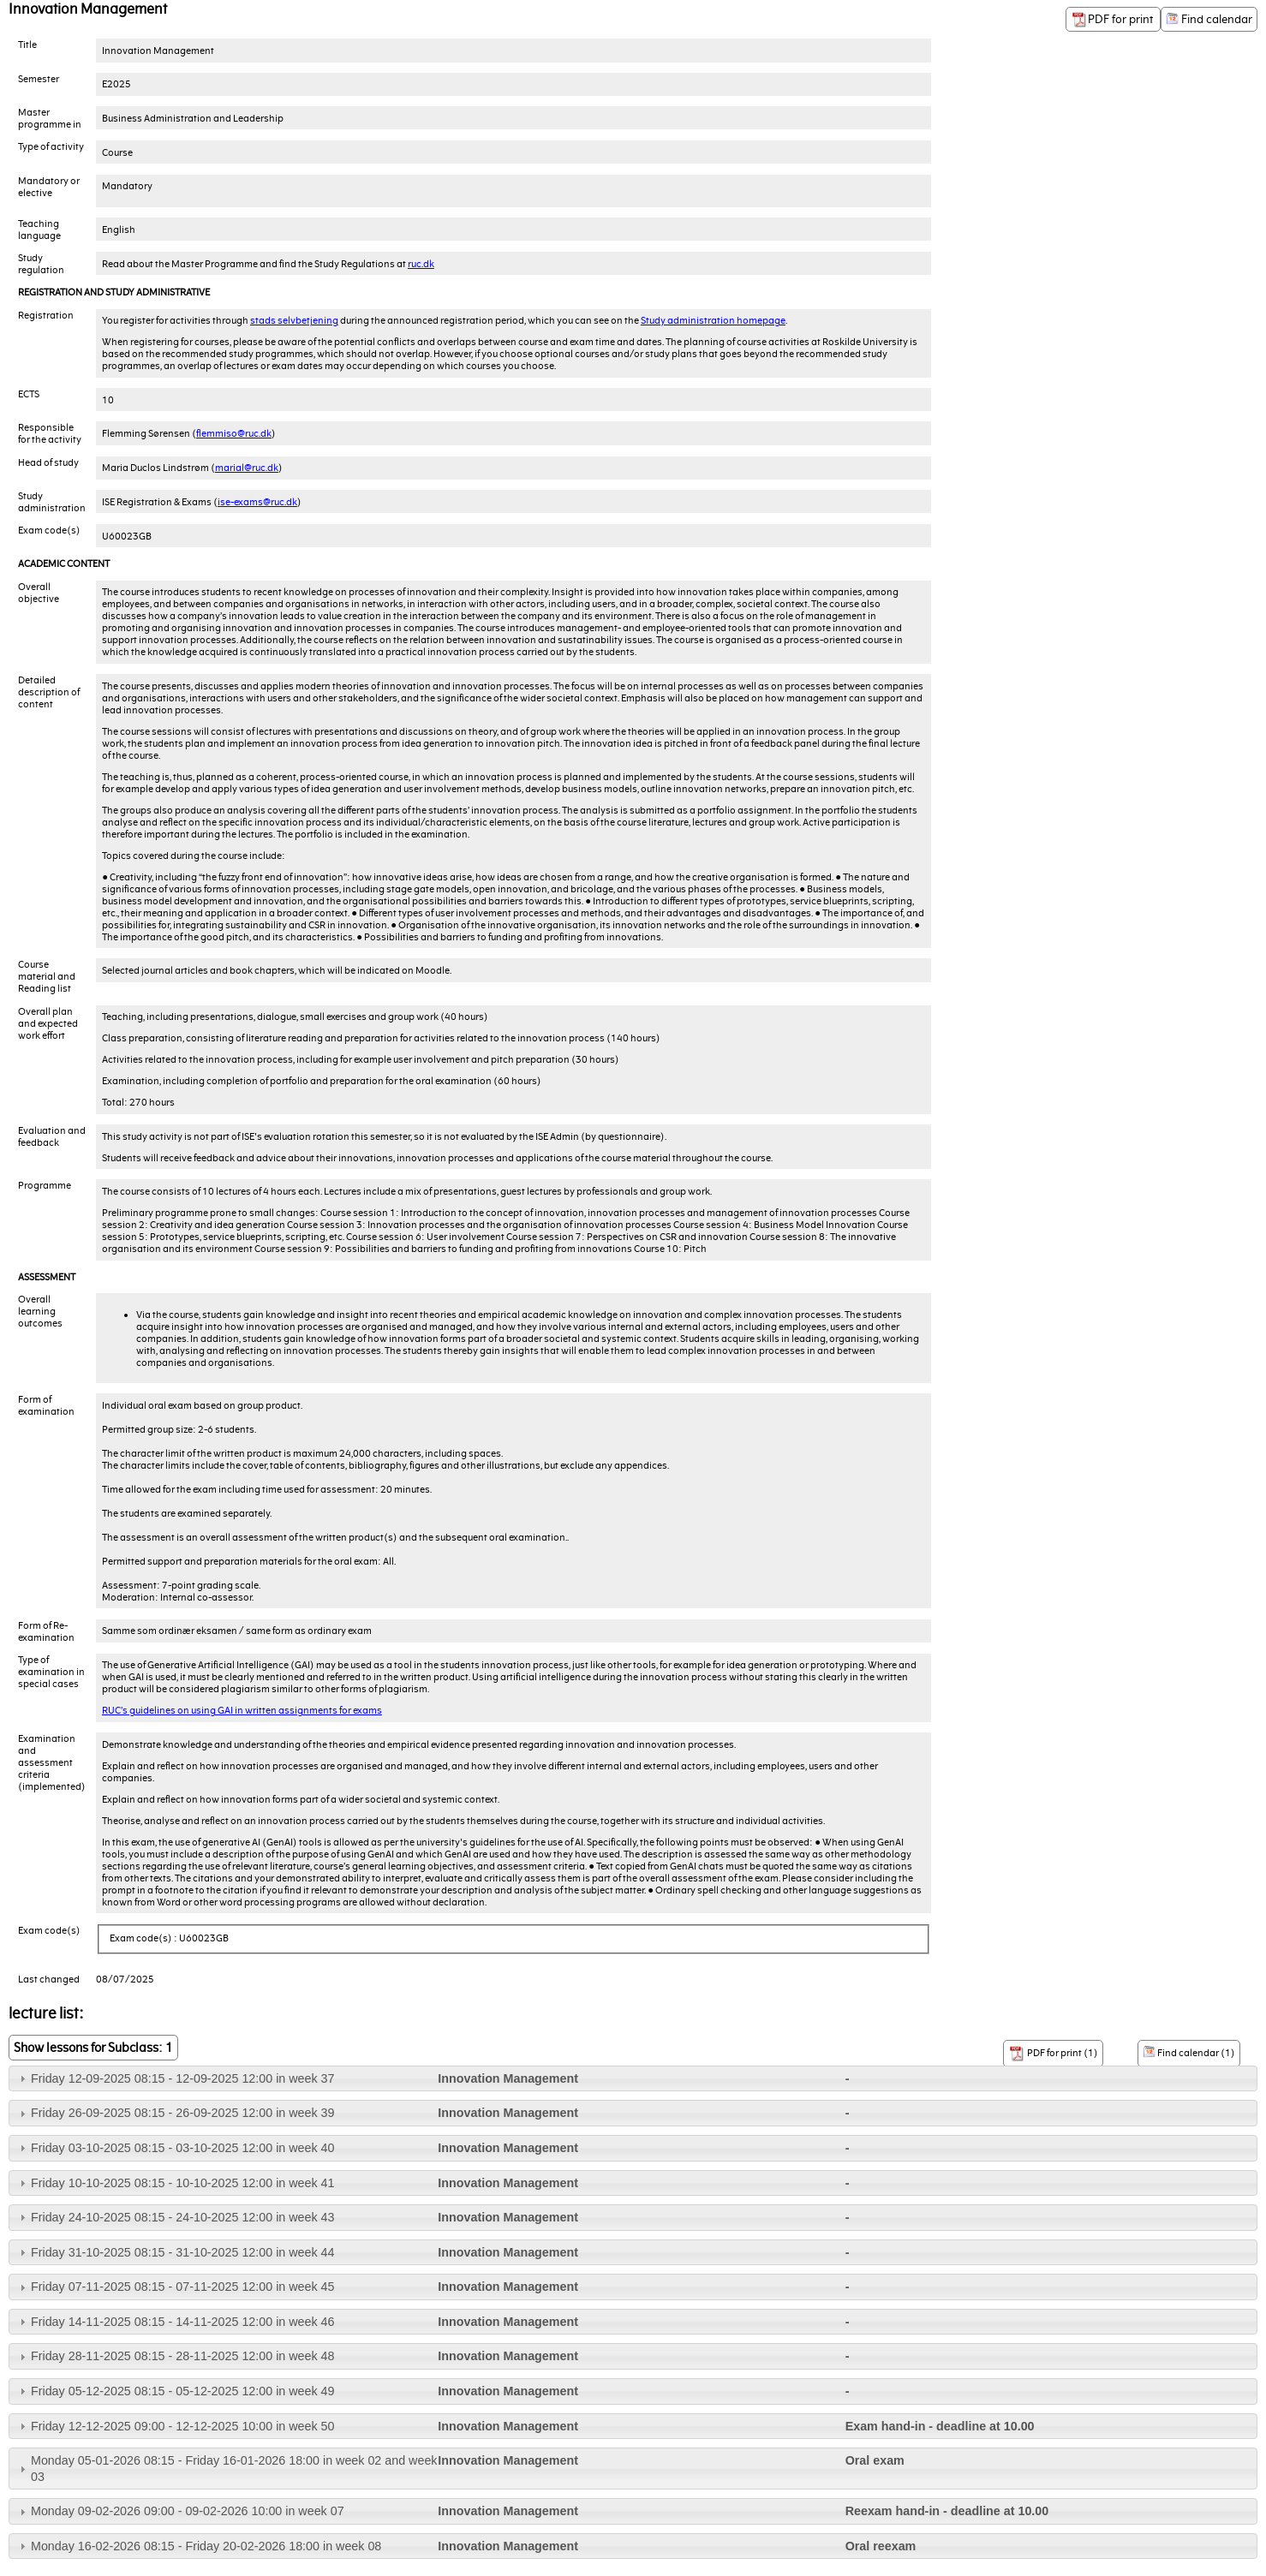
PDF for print (1113, 19)
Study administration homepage (713, 320)
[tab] (633, 2079)
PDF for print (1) (1053, 2053)
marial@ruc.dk (246, 468)
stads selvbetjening (294, 320)
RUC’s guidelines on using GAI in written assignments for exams (242, 1710)
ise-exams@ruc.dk (257, 502)
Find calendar (1209, 19)
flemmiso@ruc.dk (234, 433)
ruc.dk (421, 264)
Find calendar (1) (1189, 2052)
